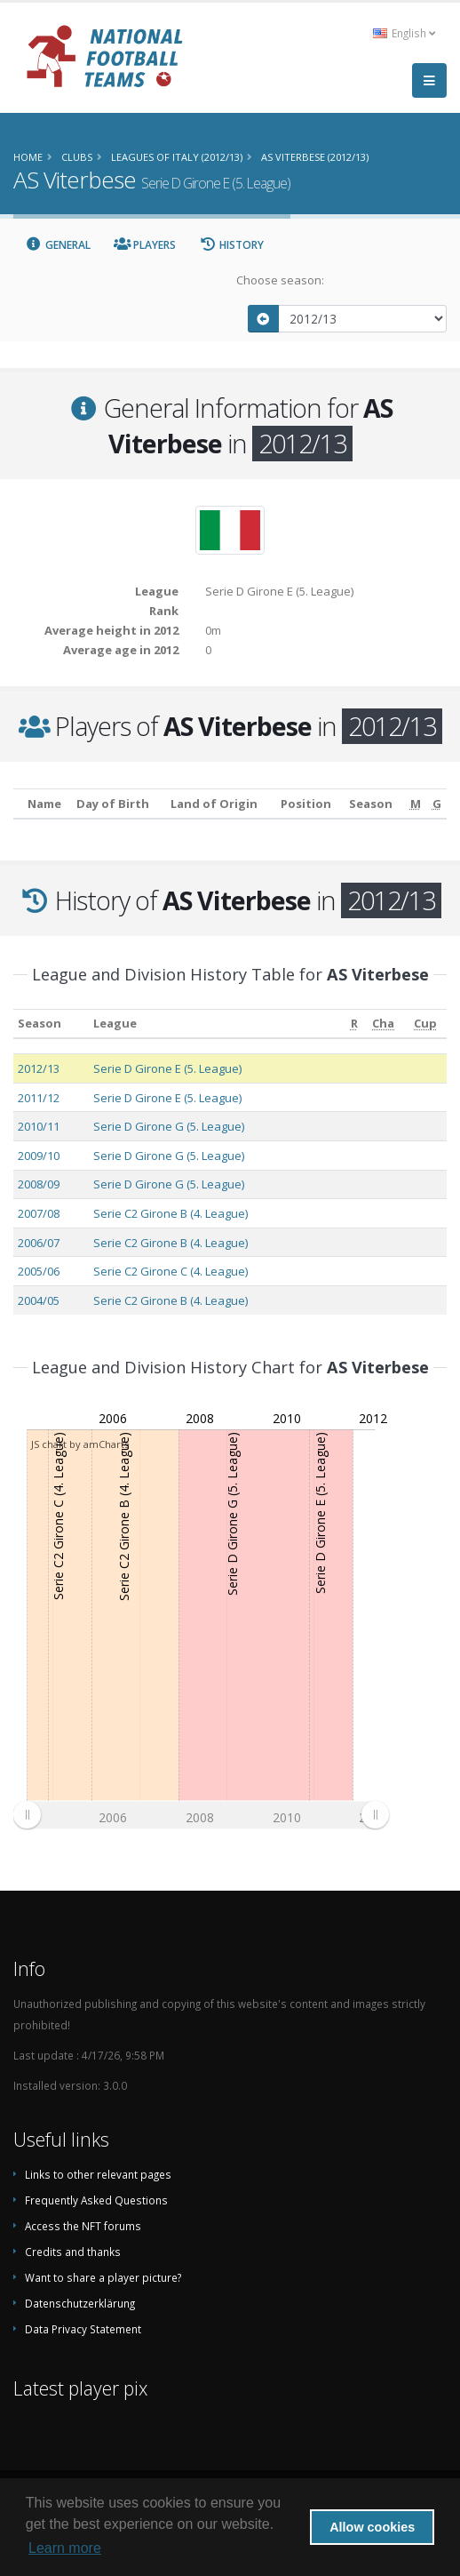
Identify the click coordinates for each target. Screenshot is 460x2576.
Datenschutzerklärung (80, 2303)
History (231, 244)
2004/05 (38, 1300)
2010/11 (38, 1126)
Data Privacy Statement (83, 2329)
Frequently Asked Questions (96, 2200)
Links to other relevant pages (98, 2174)
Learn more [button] (64, 2548)
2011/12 (38, 1098)
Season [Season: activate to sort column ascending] (39, 1023)
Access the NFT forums (83, 2226)
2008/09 (38, 1184)
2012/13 (38, 1068)
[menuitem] (201, 1815)
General (58, 244)
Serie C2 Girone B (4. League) (170, 1213)
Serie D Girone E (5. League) (167, 1068)
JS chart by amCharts (80, 1444)
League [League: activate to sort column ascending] (115, 1023)
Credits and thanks (73, 2251)
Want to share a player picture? (103, 2277)
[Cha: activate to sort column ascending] (384, 1023)
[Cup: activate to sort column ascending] (425, 1023)
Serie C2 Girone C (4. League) (170, 1271)
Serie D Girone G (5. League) (168, 1126)
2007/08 (38, 1213)
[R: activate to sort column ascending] (353, 1023)
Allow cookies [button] (372, 2527)
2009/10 (38, 1156)
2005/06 (38, 1271)
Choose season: (280, 280)
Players (145, 244)
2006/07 (38, 1243)
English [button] (404, 33)
